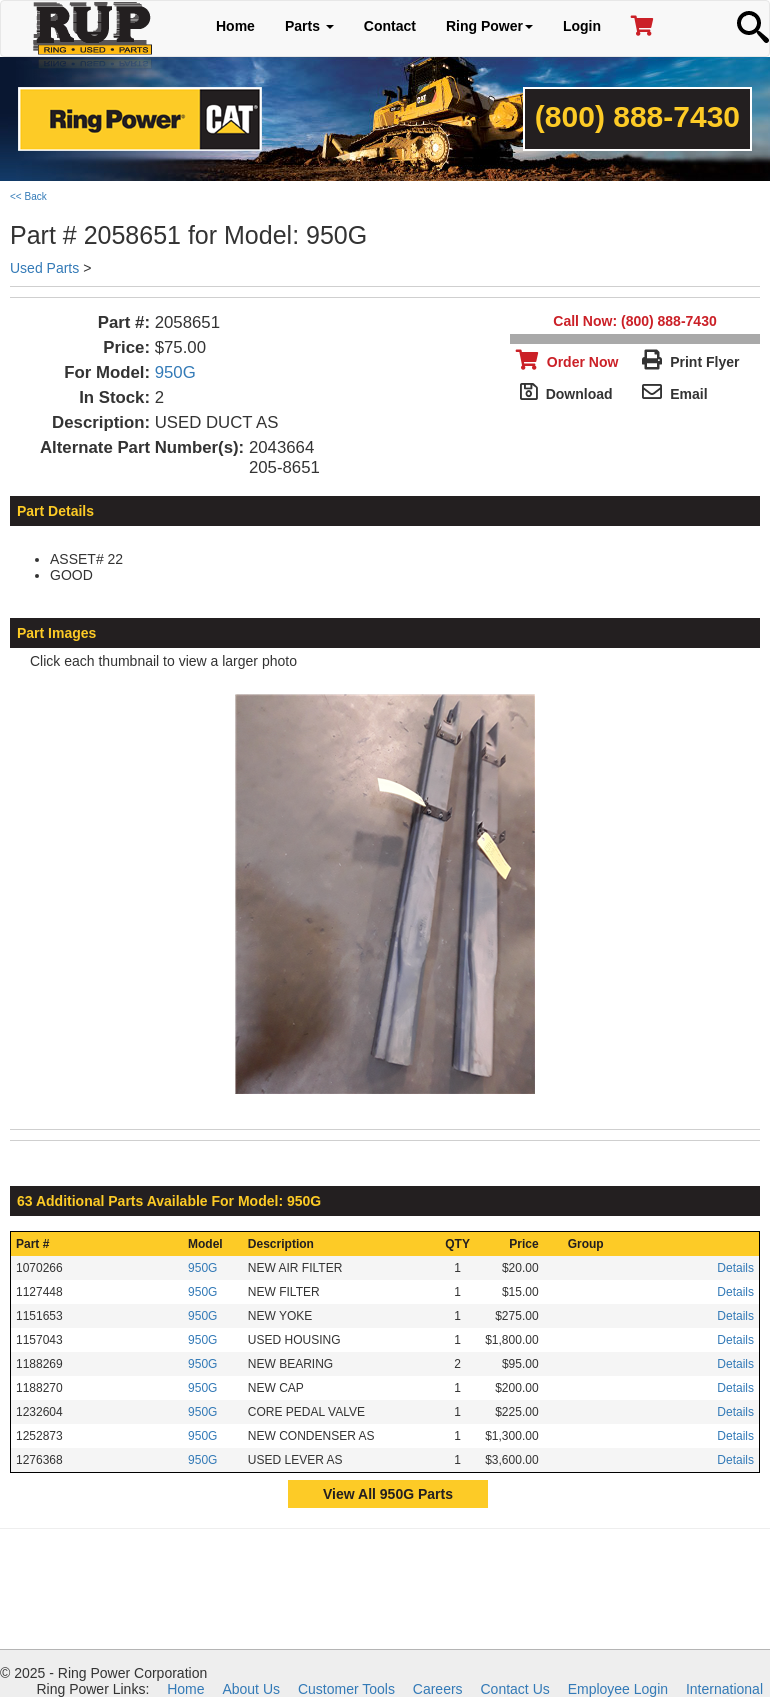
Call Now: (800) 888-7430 (634, 321)
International (724, 1689)
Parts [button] (309, 26)
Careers (438, 1689)
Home (235, 26)
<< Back (28, 196)
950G (175, 372)
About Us (251, 1689)
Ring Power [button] (489, 26)
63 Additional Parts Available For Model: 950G (169, 1201)
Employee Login (618, 1689)
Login (582, 26)
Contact (390, 26)
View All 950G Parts (388, 1494)
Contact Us (515, 1689)
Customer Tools (346, 1689)
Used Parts (44, 268)
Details (735, 1268)
